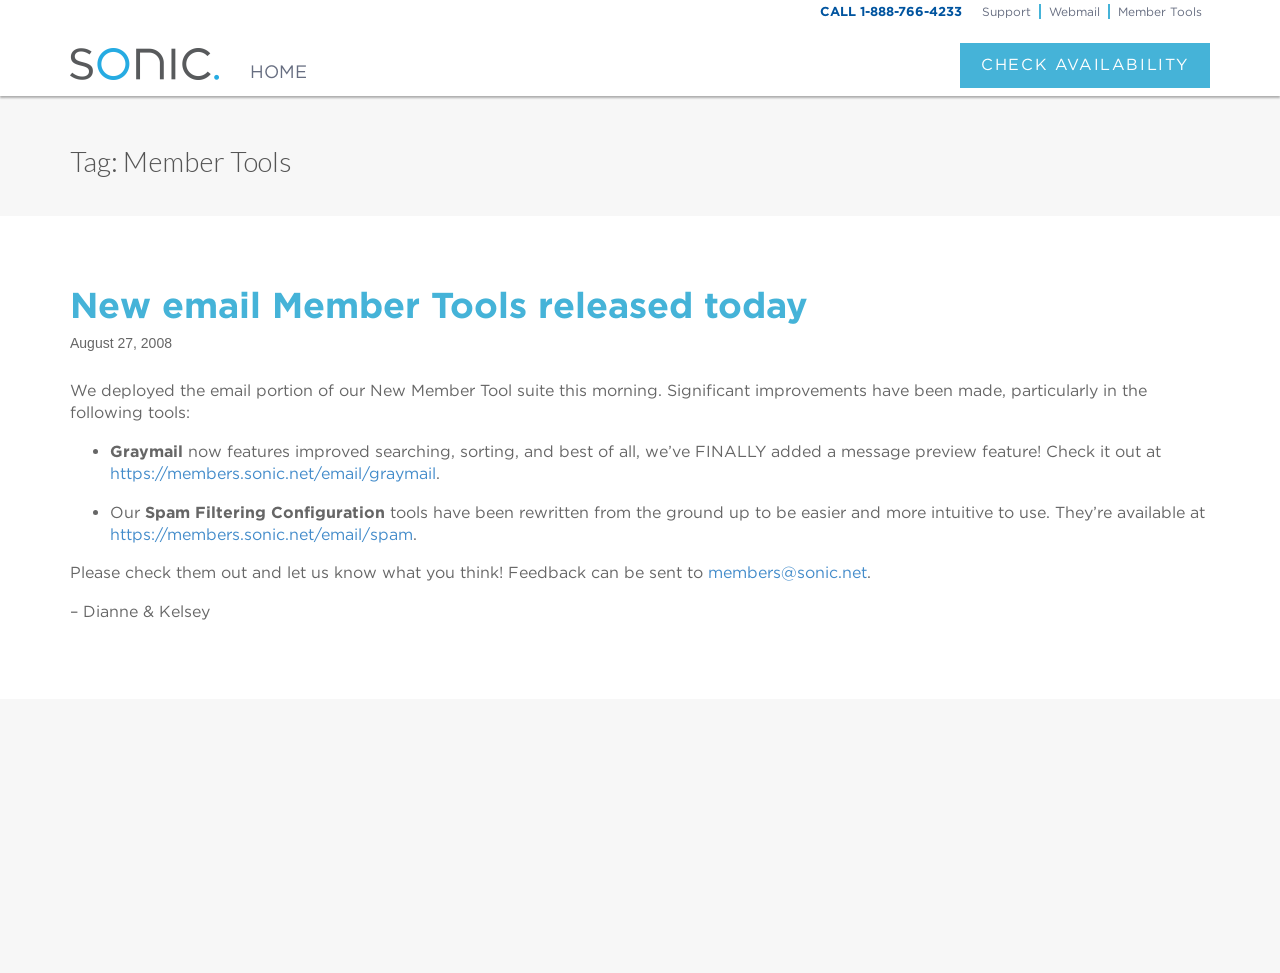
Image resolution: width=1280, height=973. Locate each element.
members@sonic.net (787, 572)
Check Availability (1085, 64)
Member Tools (1160, 11)
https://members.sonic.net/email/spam (261, 534)
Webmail (1074, 11)
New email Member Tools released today (439, 305)
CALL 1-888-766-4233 (891, 11)
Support (1006, 11)
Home (278, 71)
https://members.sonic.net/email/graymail (273, 473)
